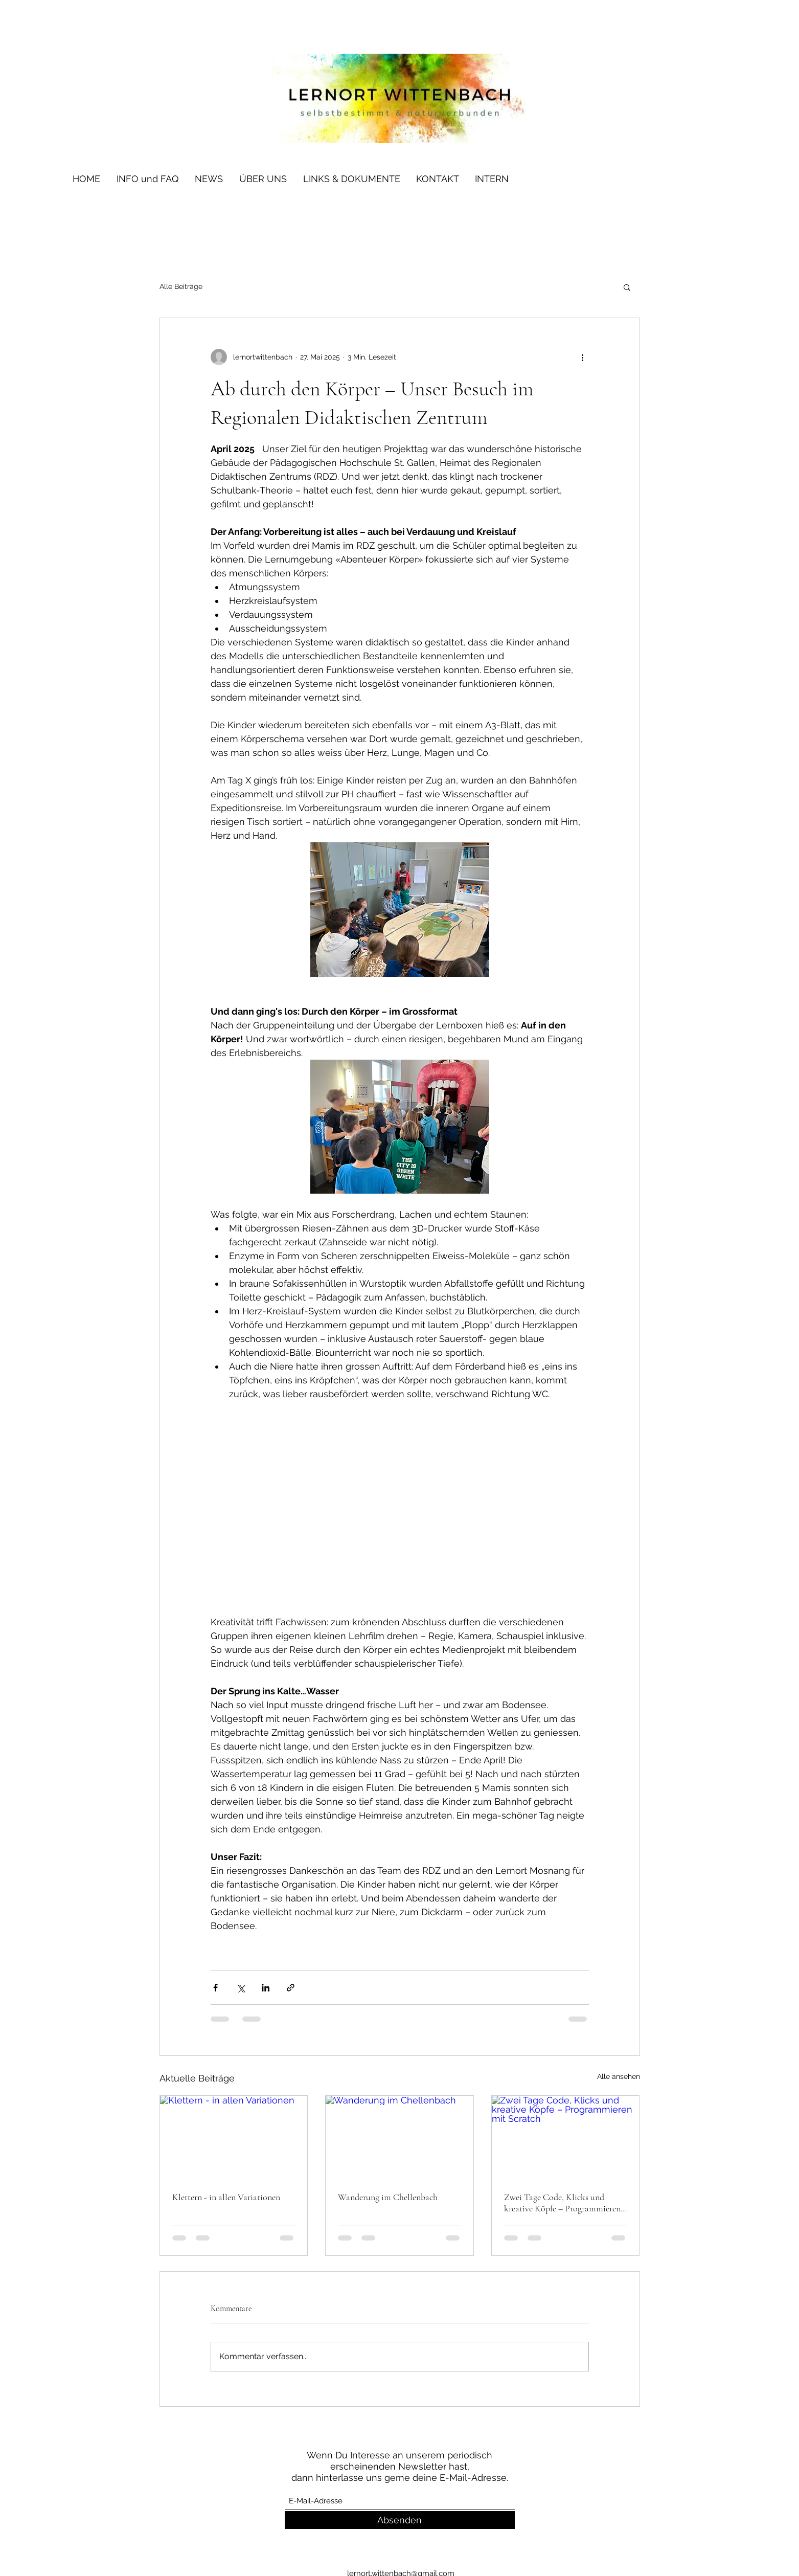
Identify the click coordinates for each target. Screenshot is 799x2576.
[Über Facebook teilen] (215, 1987)
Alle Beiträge (180, 286)
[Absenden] (400, 2520)
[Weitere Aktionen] (583, 357)
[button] (627, 287)
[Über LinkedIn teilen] (265, 1987)
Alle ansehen (618, 2076)
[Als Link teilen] (290, 1987)
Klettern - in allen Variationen (226, 2197)
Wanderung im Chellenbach (388, 2197)
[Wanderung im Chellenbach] (399, 2137)
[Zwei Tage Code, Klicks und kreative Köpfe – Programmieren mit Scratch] (566, 2137)
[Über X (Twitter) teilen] (240, 1987)
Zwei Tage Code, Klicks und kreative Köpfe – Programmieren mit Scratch (562, 2202)
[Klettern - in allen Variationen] (234, 2137)
